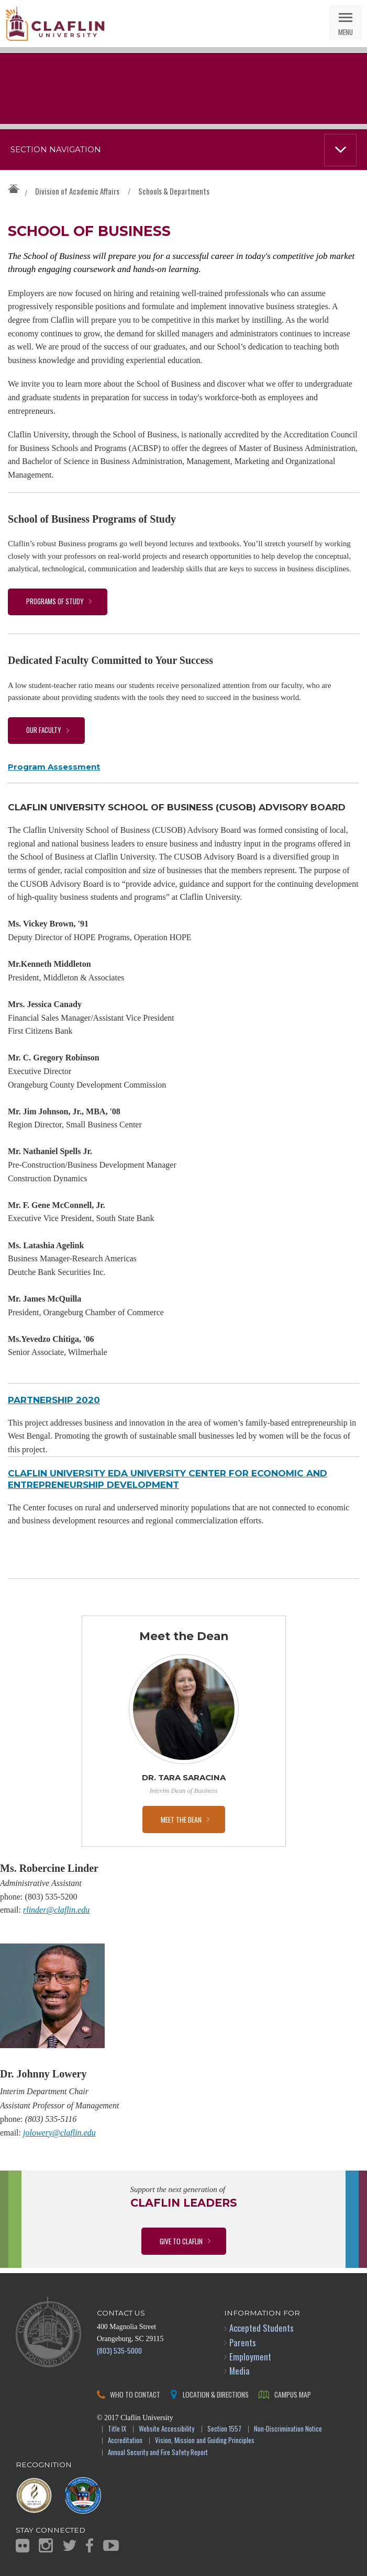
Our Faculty (43, 730)
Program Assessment (54, 767)
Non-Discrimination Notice (288, 2429)
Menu (345, 31)
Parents (242, 2342)
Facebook (89, 2545)
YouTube (111, 2545)
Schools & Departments (173, 191)
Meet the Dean (181, 1819)
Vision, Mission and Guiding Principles (204, 2440)
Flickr (22, 2545)
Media (239, 2370)
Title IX (117, 2429)
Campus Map (292, 2394)
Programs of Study (55, 601)
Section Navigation (55, 149)
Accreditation (125, 2440)
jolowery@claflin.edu (59, 2132)
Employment (250, 2356)
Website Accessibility (166, 2429)
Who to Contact (135, 2394)
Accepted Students (261, 2327)
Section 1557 (224, 2429)
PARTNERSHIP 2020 (54, 1399)
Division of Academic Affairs (77, 191)
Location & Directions (216, 2394)
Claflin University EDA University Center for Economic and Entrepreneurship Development (167, 1478)
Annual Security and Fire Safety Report (158, 2452)
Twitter (69, 2545)
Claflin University (55, 23)
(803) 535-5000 (119, 2350)
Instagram (46, 2545)
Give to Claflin (181, 2240)
